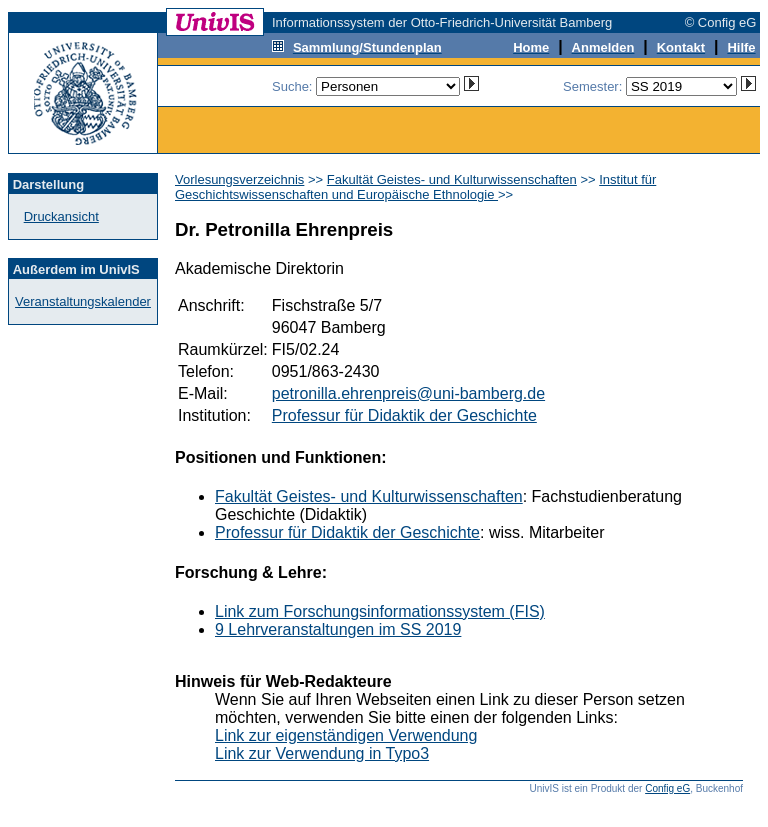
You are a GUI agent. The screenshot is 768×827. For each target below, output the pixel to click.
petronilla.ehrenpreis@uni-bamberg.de (408, 393)
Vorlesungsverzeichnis (239, 179)
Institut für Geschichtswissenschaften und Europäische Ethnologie (415, 187)
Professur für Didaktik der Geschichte (404, 415)
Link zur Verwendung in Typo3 (322, 753)
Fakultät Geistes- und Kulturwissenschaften (452, 179)
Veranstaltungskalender (83, 301)
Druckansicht (61, 216)
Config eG (667, 788)
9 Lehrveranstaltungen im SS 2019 (338, 629)
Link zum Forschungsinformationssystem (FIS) (380, 611)
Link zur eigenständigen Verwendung (346, 735)
